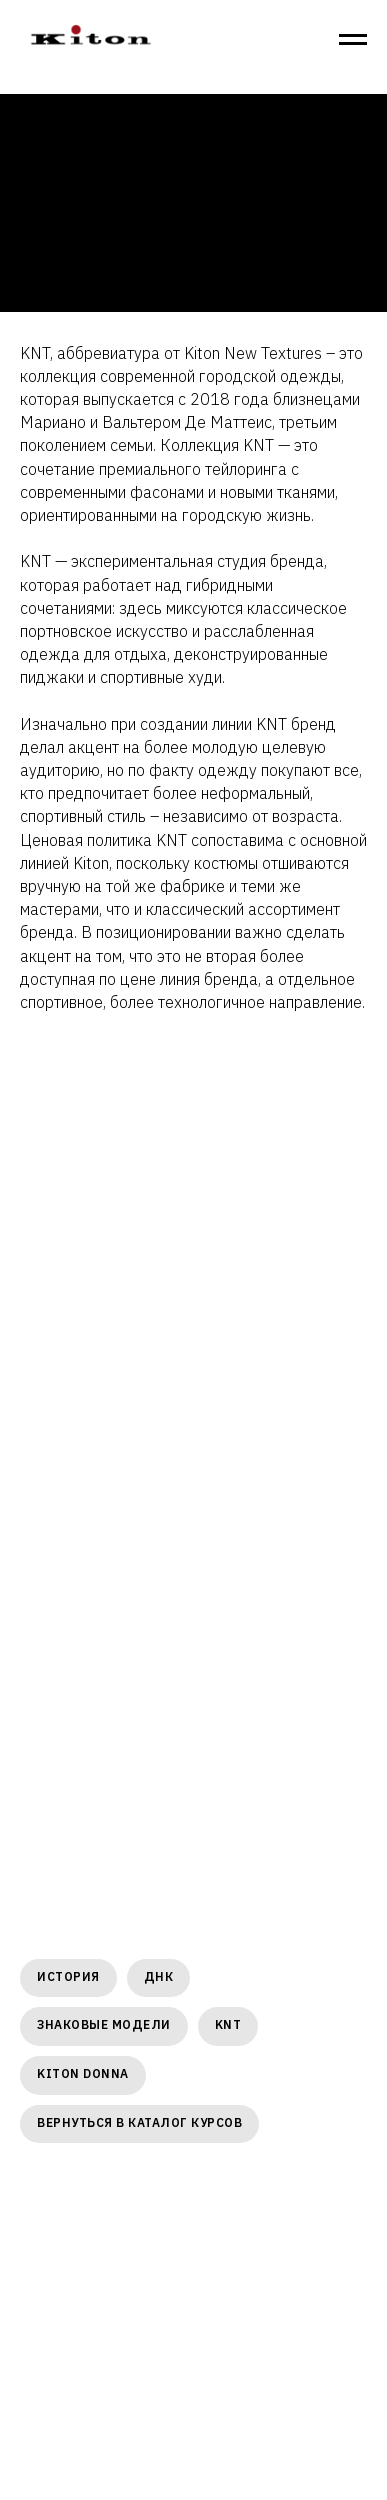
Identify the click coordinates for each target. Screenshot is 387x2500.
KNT (228, 2024)
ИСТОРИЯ (68, 1976)
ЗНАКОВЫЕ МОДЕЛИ (104, 2024)
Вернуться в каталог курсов (139, 2122)
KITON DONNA (83, 2073)
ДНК (159, 1976)
